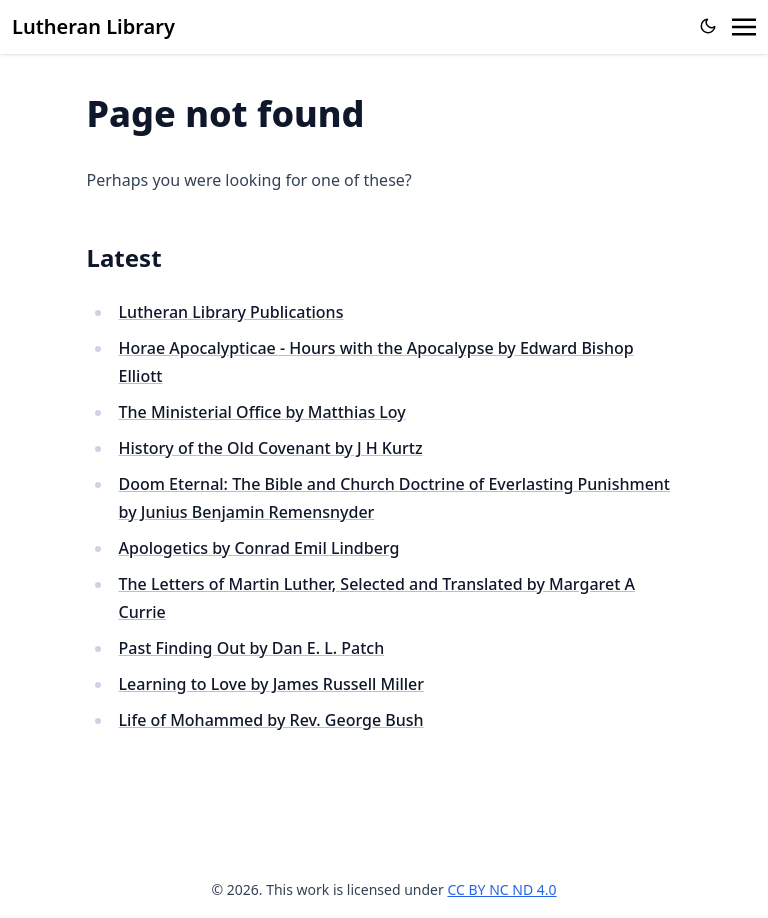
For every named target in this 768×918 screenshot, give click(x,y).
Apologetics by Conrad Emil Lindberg (259, 548)
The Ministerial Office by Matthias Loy (262, 412)
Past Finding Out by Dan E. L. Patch (252, 648)
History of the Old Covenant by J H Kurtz (271, 448)
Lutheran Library (93, 26)
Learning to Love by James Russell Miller (272, 684)
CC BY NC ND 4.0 (501, 889)
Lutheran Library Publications (231, 312)
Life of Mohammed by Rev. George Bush (271, 720)
